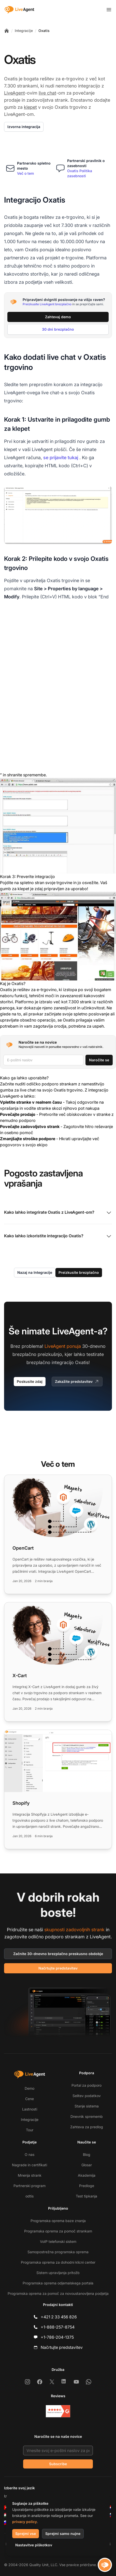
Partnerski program (29, 2186)
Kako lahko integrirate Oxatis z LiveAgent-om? (58, 1213)
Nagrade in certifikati (29, 2165)
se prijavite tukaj (60, 457)
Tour (29, 2130)
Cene (29, 2099)
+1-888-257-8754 (58, 2327)
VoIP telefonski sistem (58, 2241)
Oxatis (44, 30)
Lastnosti (29, 2109)
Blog (86, 2154)
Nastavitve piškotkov (33, 2545)
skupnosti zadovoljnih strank (74, 1929)
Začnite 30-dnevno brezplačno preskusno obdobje (58, 1954)
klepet (30, 107)
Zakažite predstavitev (77, 1381)
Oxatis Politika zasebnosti (79, 173)
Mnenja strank (29, 2175)
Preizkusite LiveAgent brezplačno (47, 304)
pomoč (26, 1132)
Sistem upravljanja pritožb (58, 2272)
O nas (29, 2154)
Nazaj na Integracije (34, 1272)
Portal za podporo (86, 2085)
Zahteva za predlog (86, 2127)
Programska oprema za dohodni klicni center (58, 2262)
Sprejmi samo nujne (62, 2533)
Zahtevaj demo (58, 317)
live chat (47, 93)
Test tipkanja (86, 2196)
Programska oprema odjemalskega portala (58, 2283)
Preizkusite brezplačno (79, 1272)
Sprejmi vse (25, 2533)
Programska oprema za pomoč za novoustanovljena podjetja (58, 2293)
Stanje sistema (87, 2106)
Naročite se (99, 1060)
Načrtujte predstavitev (58, 1968)
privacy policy (24, 2521)
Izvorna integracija (23, 126)
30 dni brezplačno (58, 329)
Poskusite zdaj (29, 1381)
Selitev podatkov (86, 2096)
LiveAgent (14, 93)
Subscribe (58, 2464)
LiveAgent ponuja (63, 1346)
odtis (29, 2196)
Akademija (86, 2175)
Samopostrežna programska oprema (58, 2252)
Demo (29, 2088)
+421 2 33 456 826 (59, 2316)
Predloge (86, 2186)
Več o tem (25, 173)
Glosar (86, 2165)
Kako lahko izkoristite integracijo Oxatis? (58, 1236)
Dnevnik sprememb (86, 2116)
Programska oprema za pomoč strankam (58, 2231)
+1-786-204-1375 (57, 2337)
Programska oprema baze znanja (58, 2221)
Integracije (24, 30)
